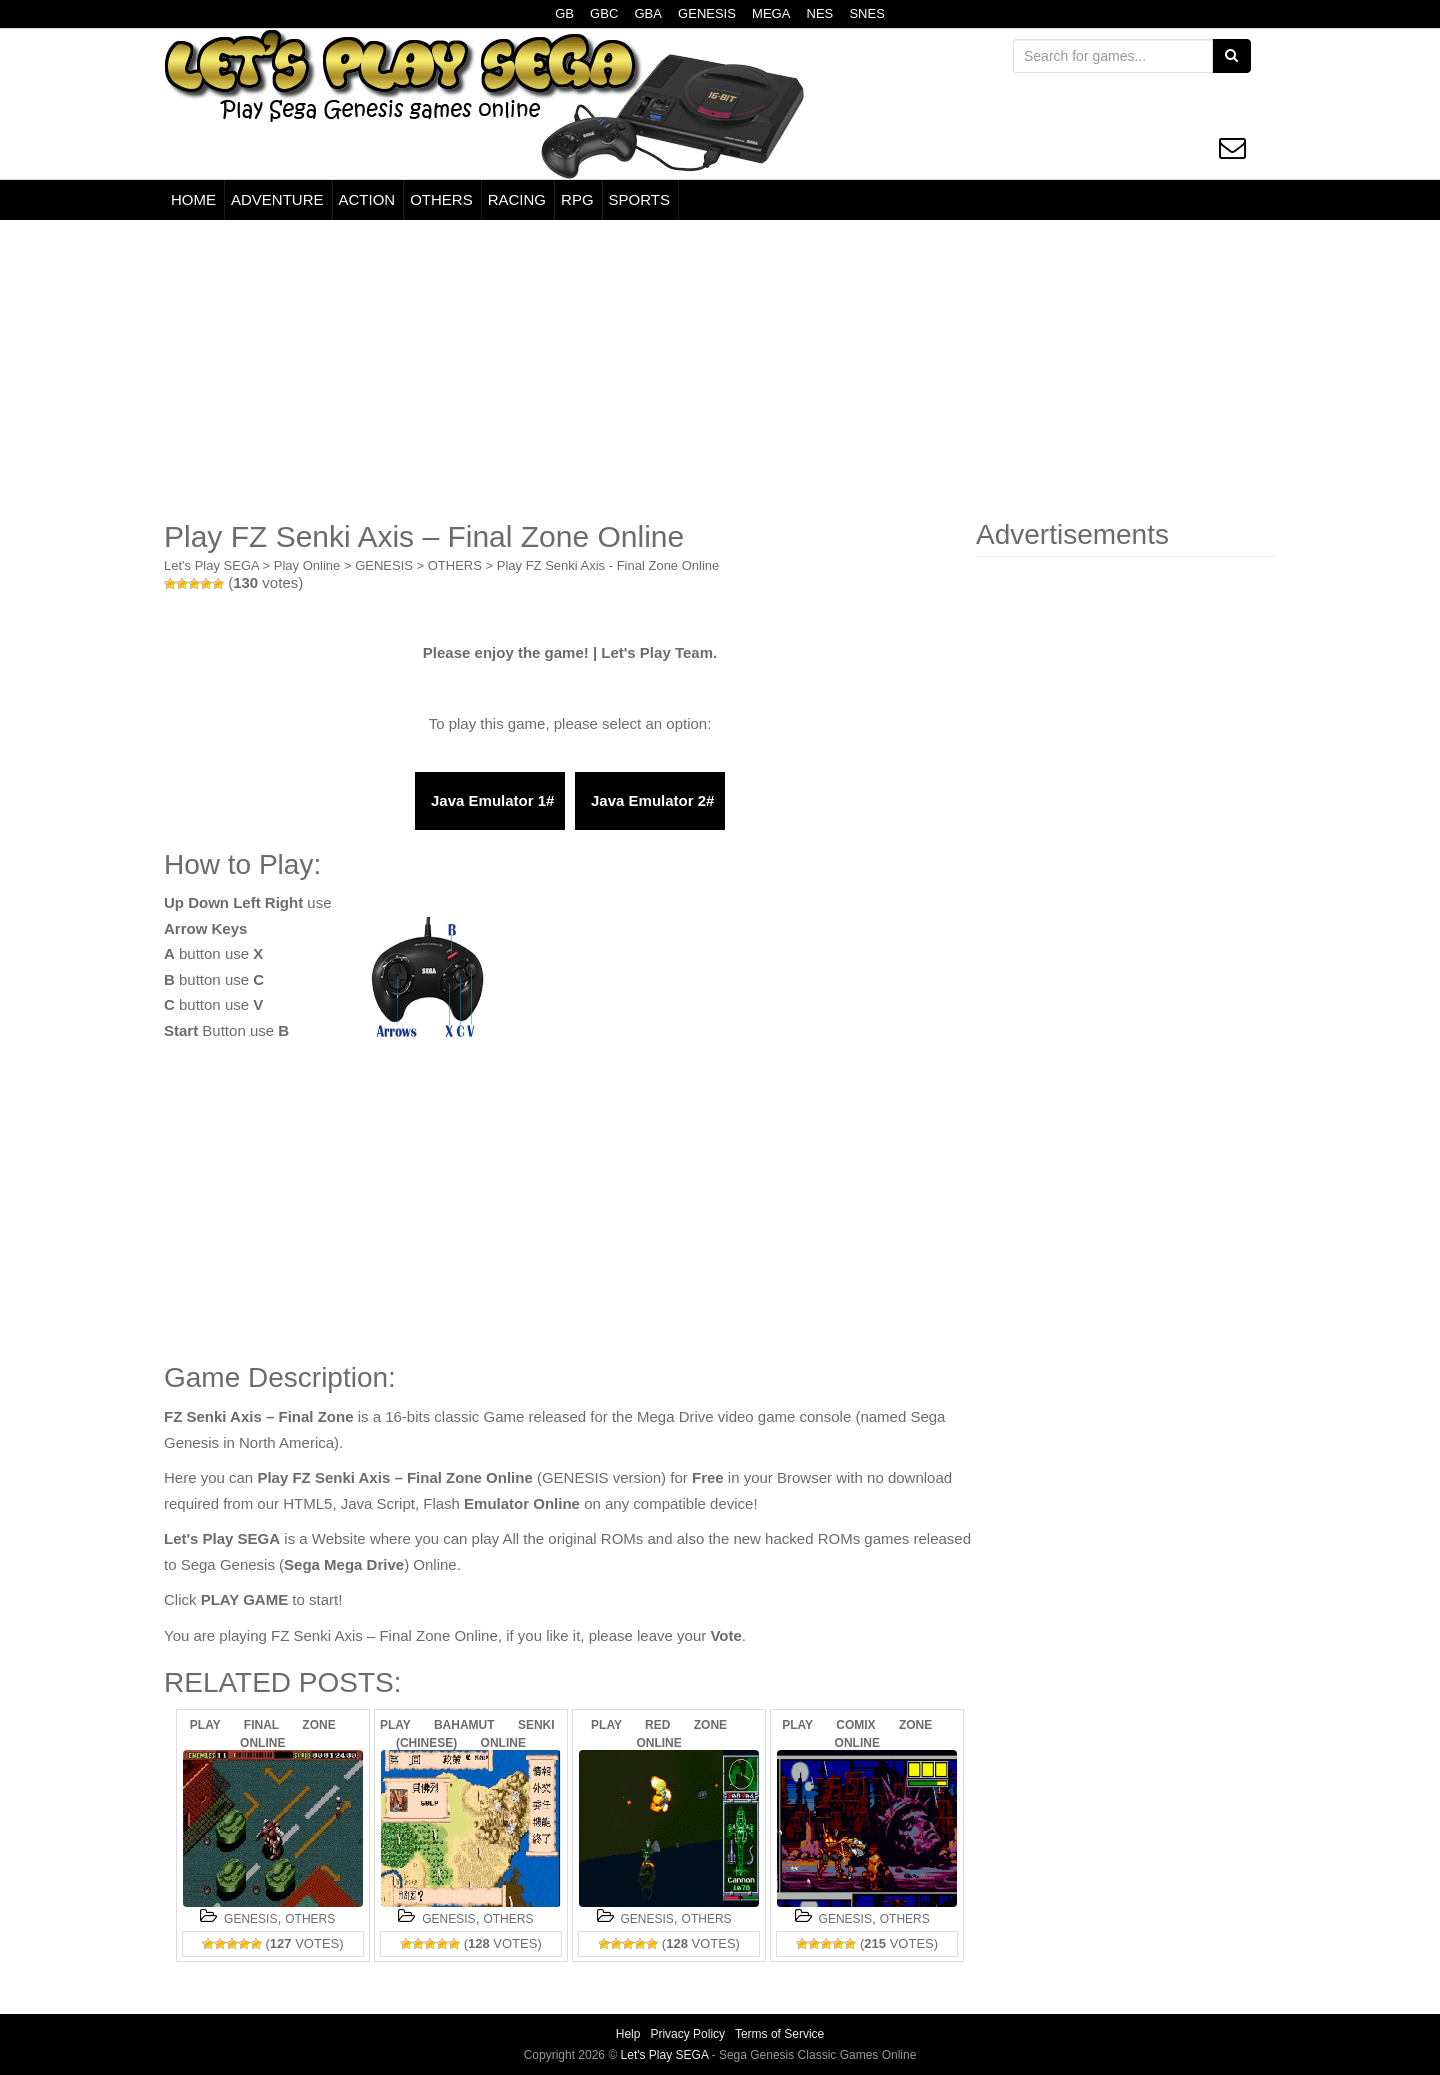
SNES (866, 13)
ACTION (367, 199)
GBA (647, 13)
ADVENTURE (277, 199)
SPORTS (639, 199)
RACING (517, 199)
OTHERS (441, 199)
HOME (193, 199)
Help (628, 2034)
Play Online (307, 565)
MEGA (771, 13)
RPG (577, 199)
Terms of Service (779, 2034)
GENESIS (707, 13)
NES (820, 13)
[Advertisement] (720, 370)
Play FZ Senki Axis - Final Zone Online (608, 565)
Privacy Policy (687, 2034)
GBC (604, 13)
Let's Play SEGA (211, 565)
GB (564, 13)
